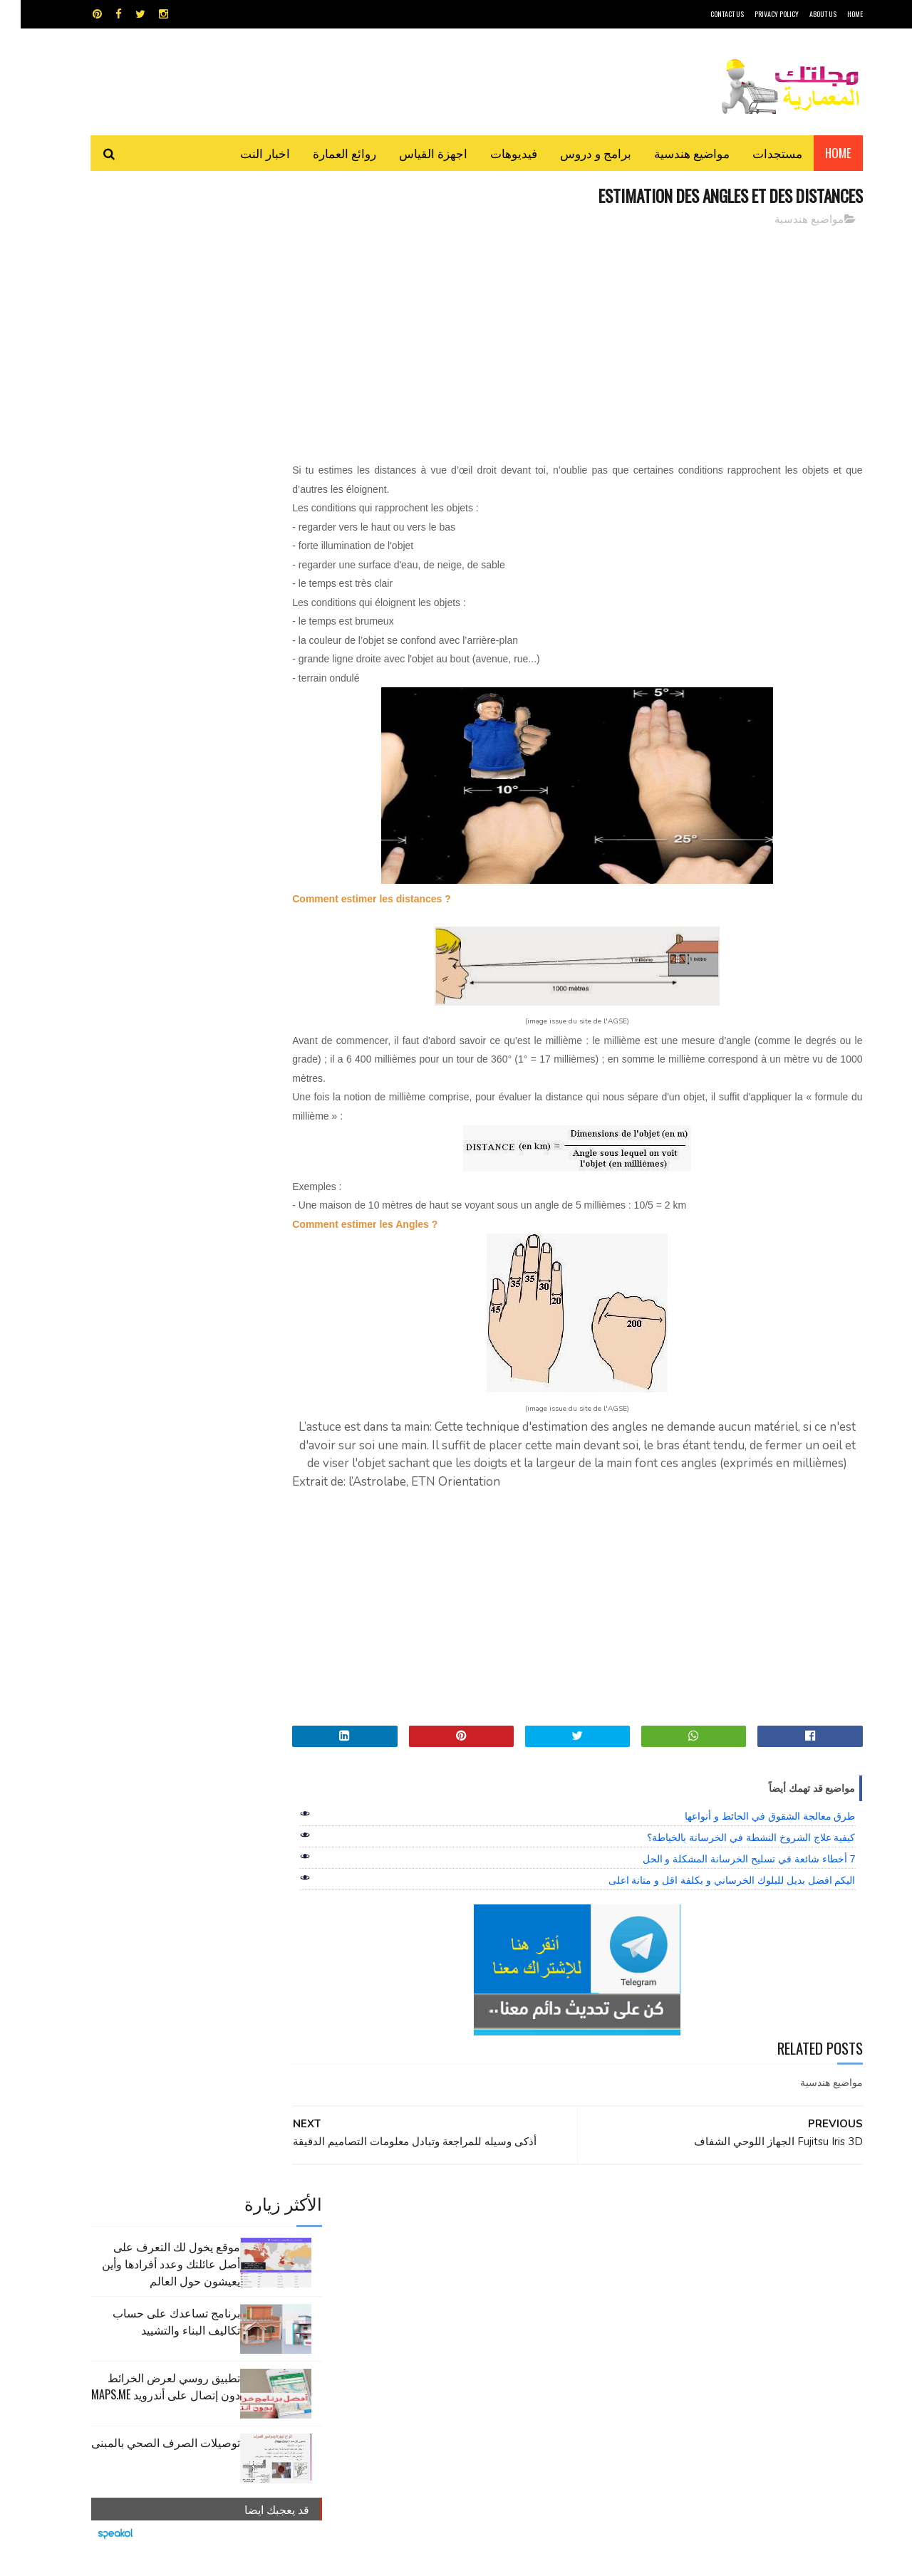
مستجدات (757, 153)
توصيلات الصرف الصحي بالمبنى (145, 448)
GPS (563, 2230)
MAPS (525, 2230)
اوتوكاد (561, 2255)
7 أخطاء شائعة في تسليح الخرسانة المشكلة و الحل (728, 1878)
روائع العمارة (324, 153)
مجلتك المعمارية (761, 2557)
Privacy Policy (756, 14)
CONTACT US (706, 14)
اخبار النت (244, 153)
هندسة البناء (486, 2305)
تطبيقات (458, 2255)
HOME (834, 14)
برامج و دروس (575, 153)
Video (483, 2230)
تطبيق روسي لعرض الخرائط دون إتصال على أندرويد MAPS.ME (145, 392)
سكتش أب (555, 2280)
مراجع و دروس (401, 2280)
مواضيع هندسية (671, 153)
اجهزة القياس (412, 153)
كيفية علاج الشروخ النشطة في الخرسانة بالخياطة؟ (730, 1856)
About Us (802, 14)
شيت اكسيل (500, 2280)
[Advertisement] (585, 338)
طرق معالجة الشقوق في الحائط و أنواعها (749, 1835)
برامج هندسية (511, 2255)
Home (817, 153)
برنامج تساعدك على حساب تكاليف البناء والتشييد (155, 327)
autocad (433, 2230)
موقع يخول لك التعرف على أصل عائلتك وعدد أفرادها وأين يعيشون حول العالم (150, 269)
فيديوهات (493, 153)
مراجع (453, 2280)
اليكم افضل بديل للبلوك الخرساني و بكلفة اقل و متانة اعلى (711, 1899)
